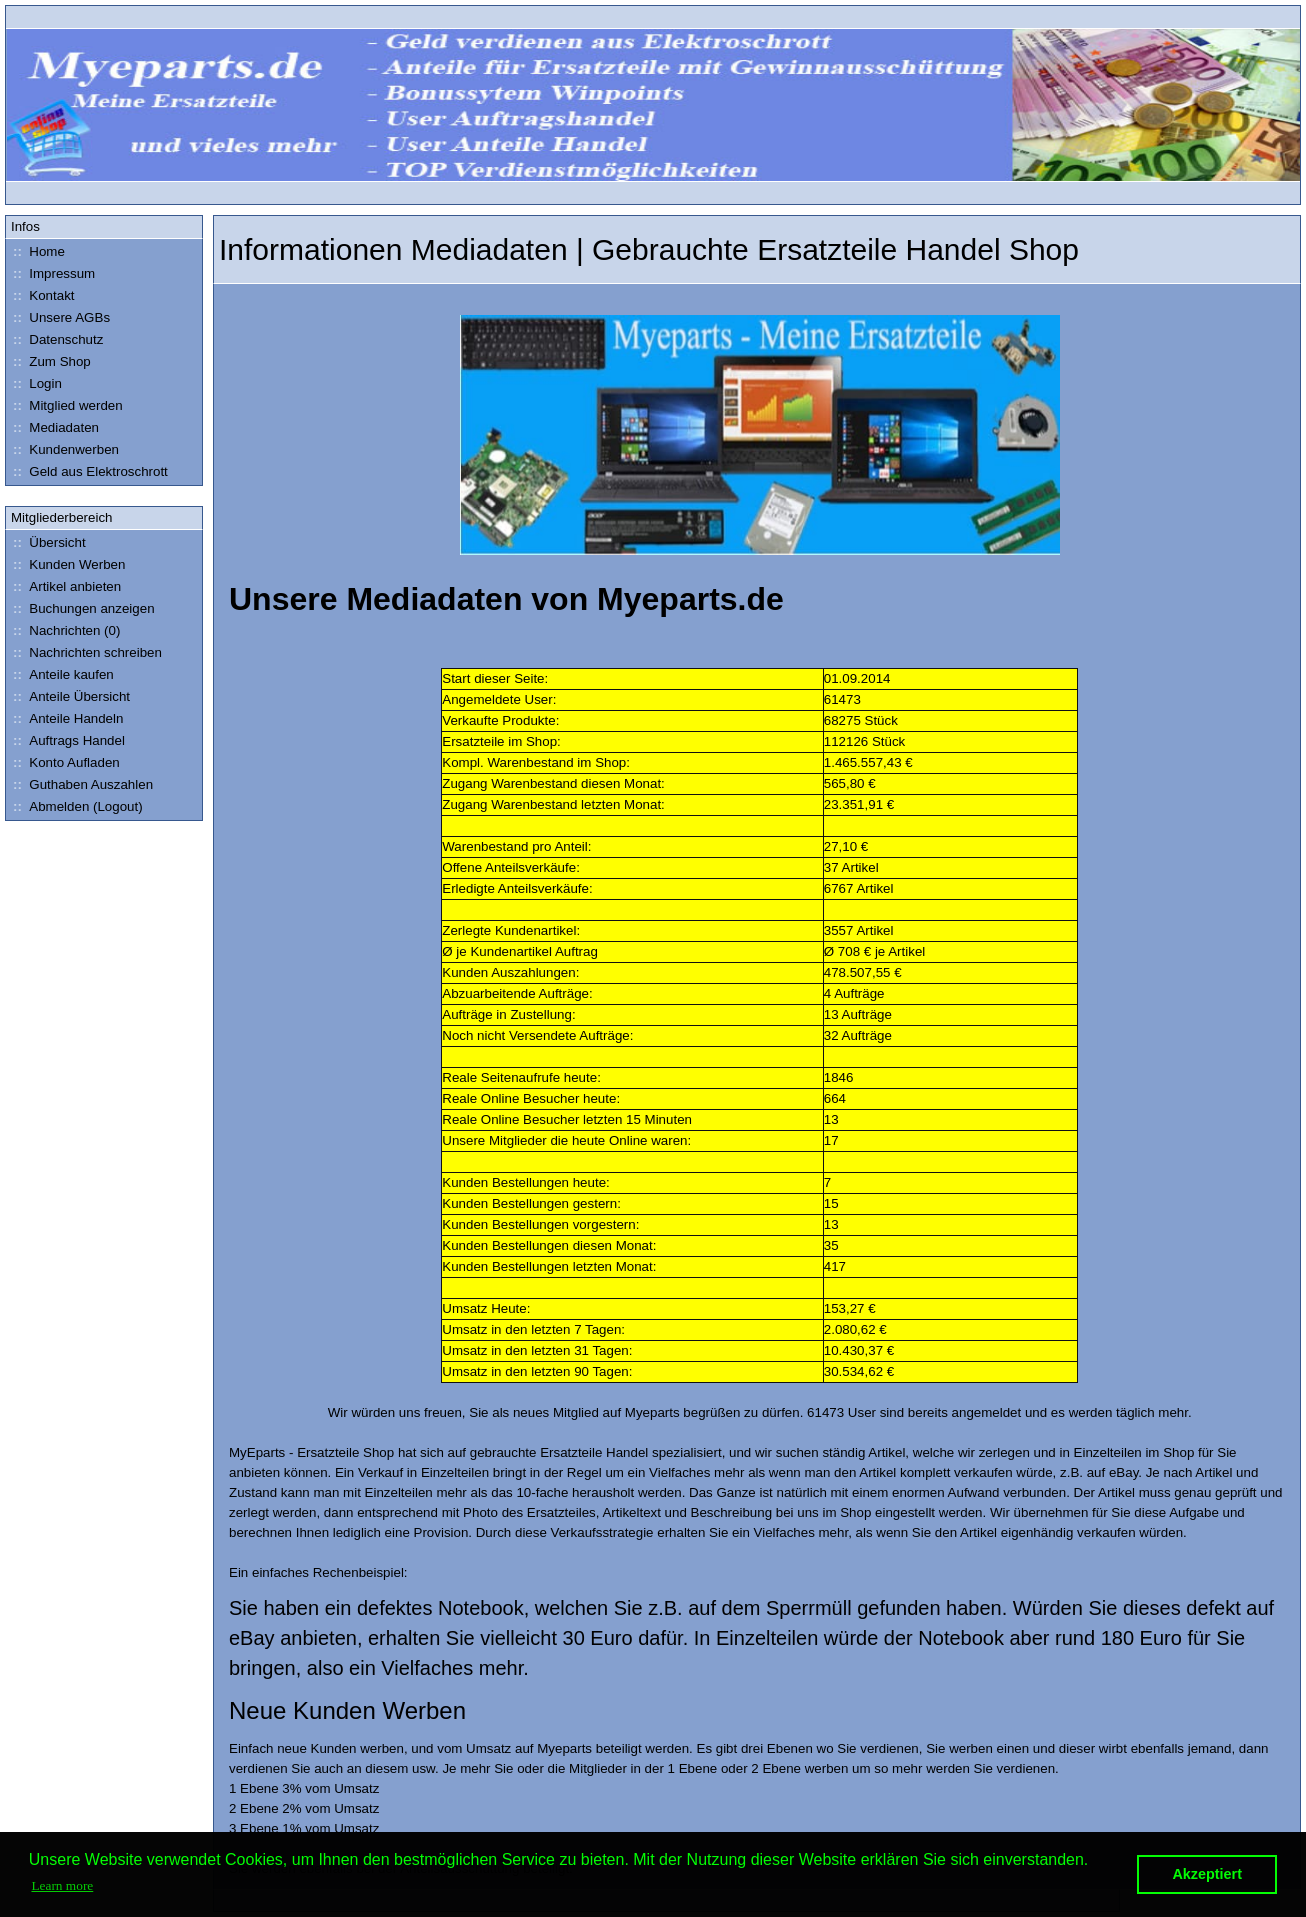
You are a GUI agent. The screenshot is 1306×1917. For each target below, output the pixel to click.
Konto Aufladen (64, 762)
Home (36, 251)
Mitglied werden (65, 405)
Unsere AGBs (59, 317)
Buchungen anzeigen (81, 608)
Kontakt (41, 295)
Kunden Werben (66, 564)
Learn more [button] (62, 1885)
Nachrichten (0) (64, 630)
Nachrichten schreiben (85, 652)
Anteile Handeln (65, 718)
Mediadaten (53, 427)
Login (35, 383)
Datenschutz (55, 339)
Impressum (51, 273)
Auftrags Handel (66, 740)
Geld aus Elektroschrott (88, 471)
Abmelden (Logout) (75, 806)
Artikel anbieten (64, 586)
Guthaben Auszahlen (80, 784)
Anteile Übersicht (69, 696)
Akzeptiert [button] (1207, 1874)
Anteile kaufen (61, 674)
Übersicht (47, 542)
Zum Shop (49, 361)
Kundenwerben (63, 449)
